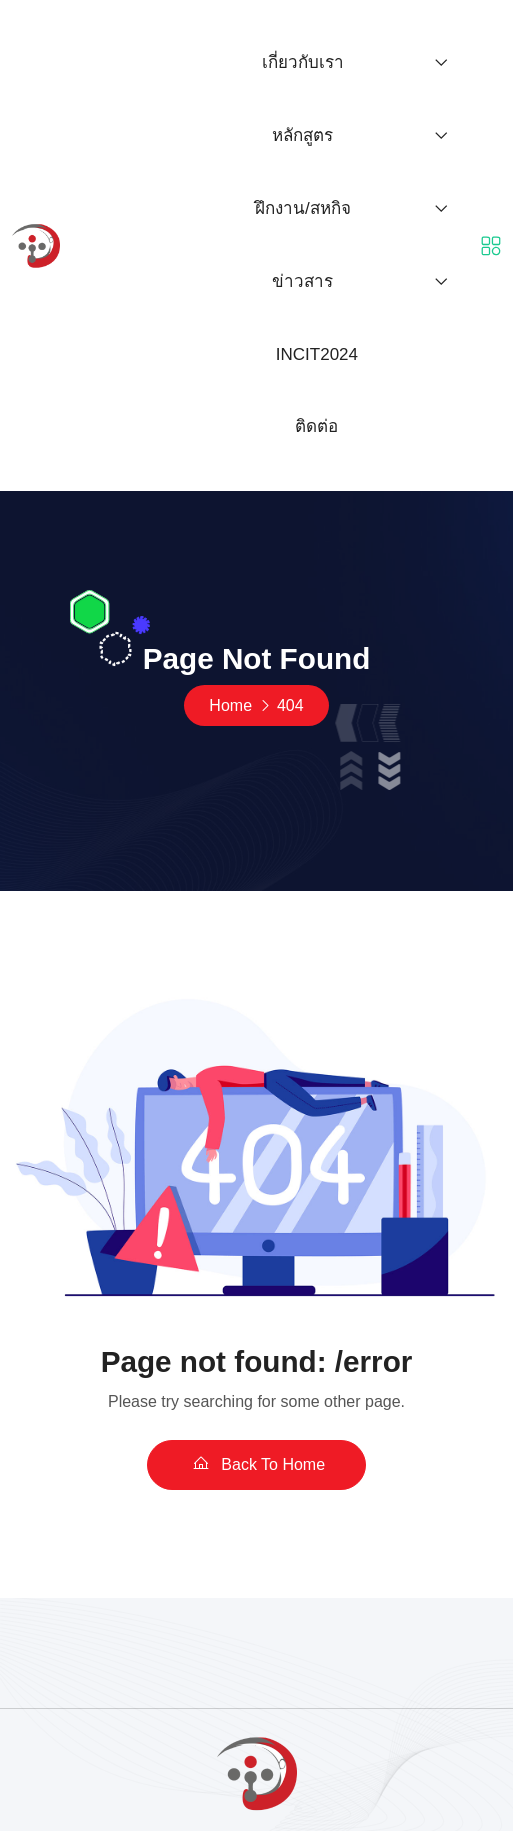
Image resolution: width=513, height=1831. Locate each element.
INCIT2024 (317, 354)
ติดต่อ (316, 426)
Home (230, 705)
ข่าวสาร (302, 281)
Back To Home (256, 1464)
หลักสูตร (302, 135)
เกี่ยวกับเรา (303, 62)
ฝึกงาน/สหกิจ (303, 208)
